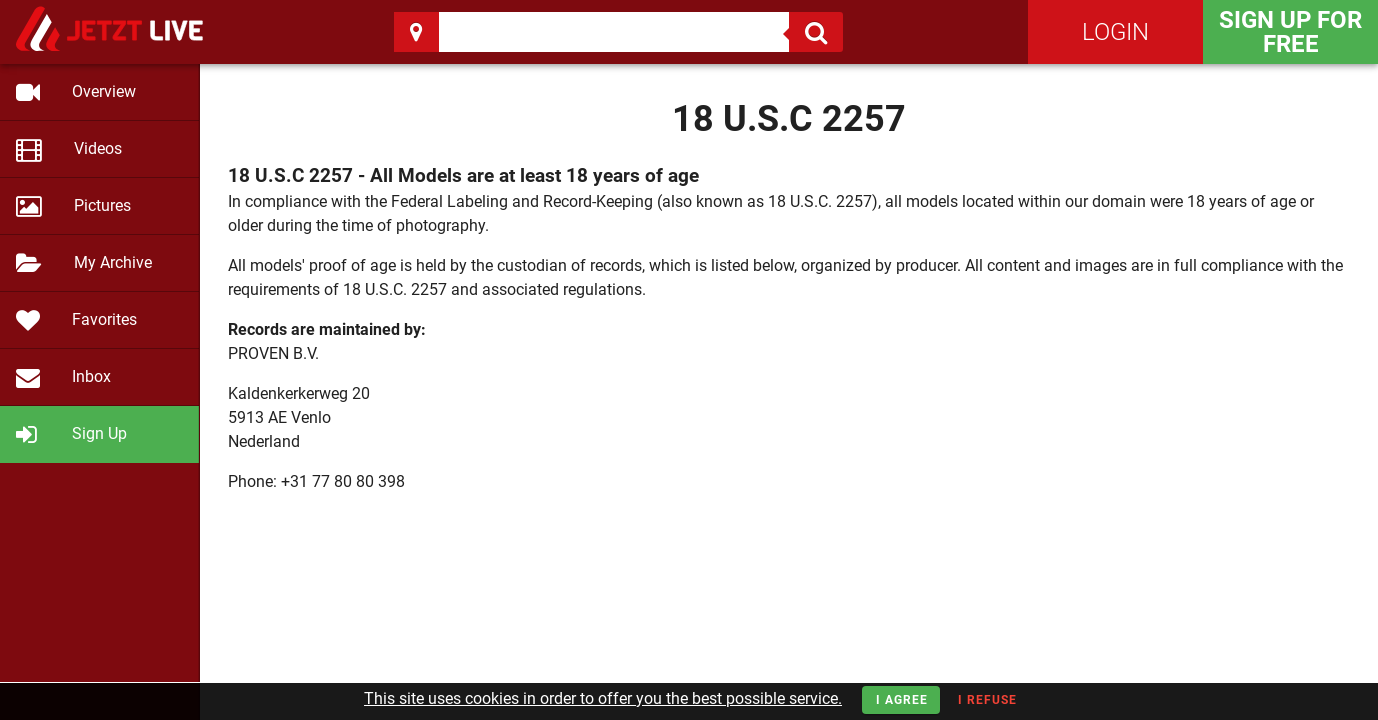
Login (1115, 32)
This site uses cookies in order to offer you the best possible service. (603, 698)
